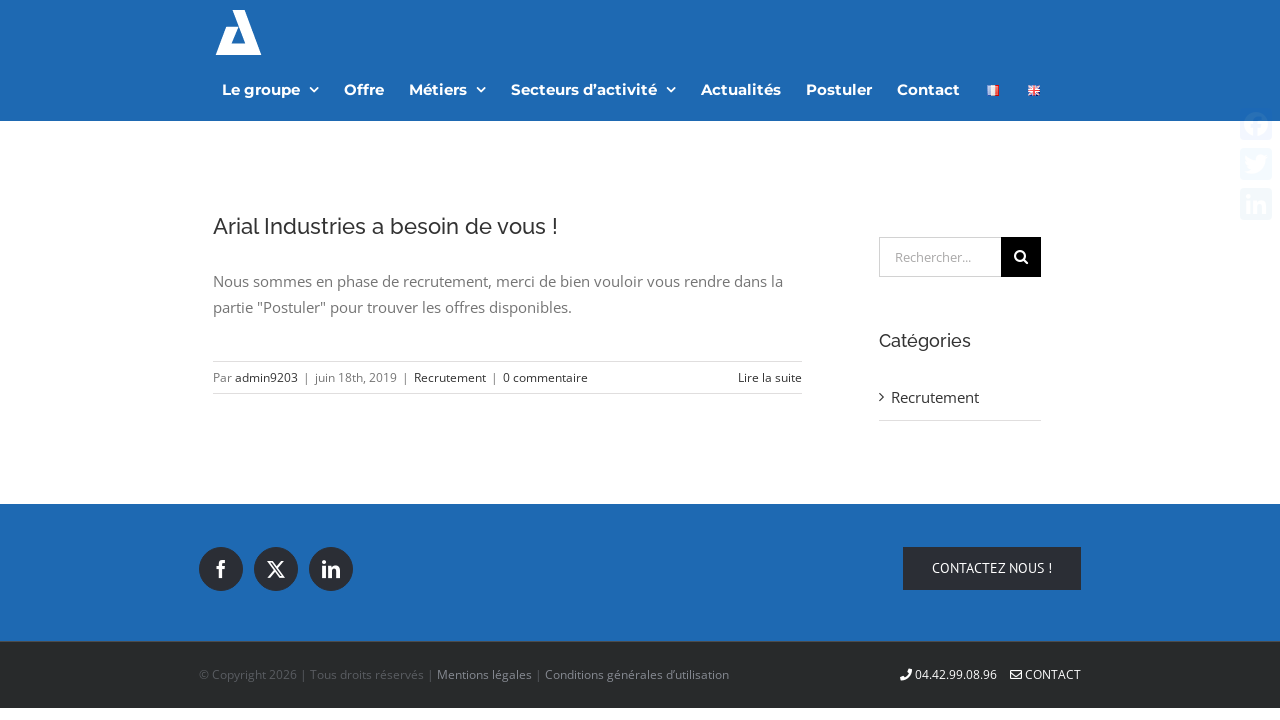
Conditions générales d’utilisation (637, 619)
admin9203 (266, 322)
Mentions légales (484, 619)
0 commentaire (545, 322)
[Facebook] (221, 514)
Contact (1045, 619)
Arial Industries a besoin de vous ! (385, 171)
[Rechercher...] (940, 202)
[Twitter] (276, 514)
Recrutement (450, 322)
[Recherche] (1021, 202)
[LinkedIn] (331, 514)
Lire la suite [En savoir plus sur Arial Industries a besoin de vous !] (770, 322)
